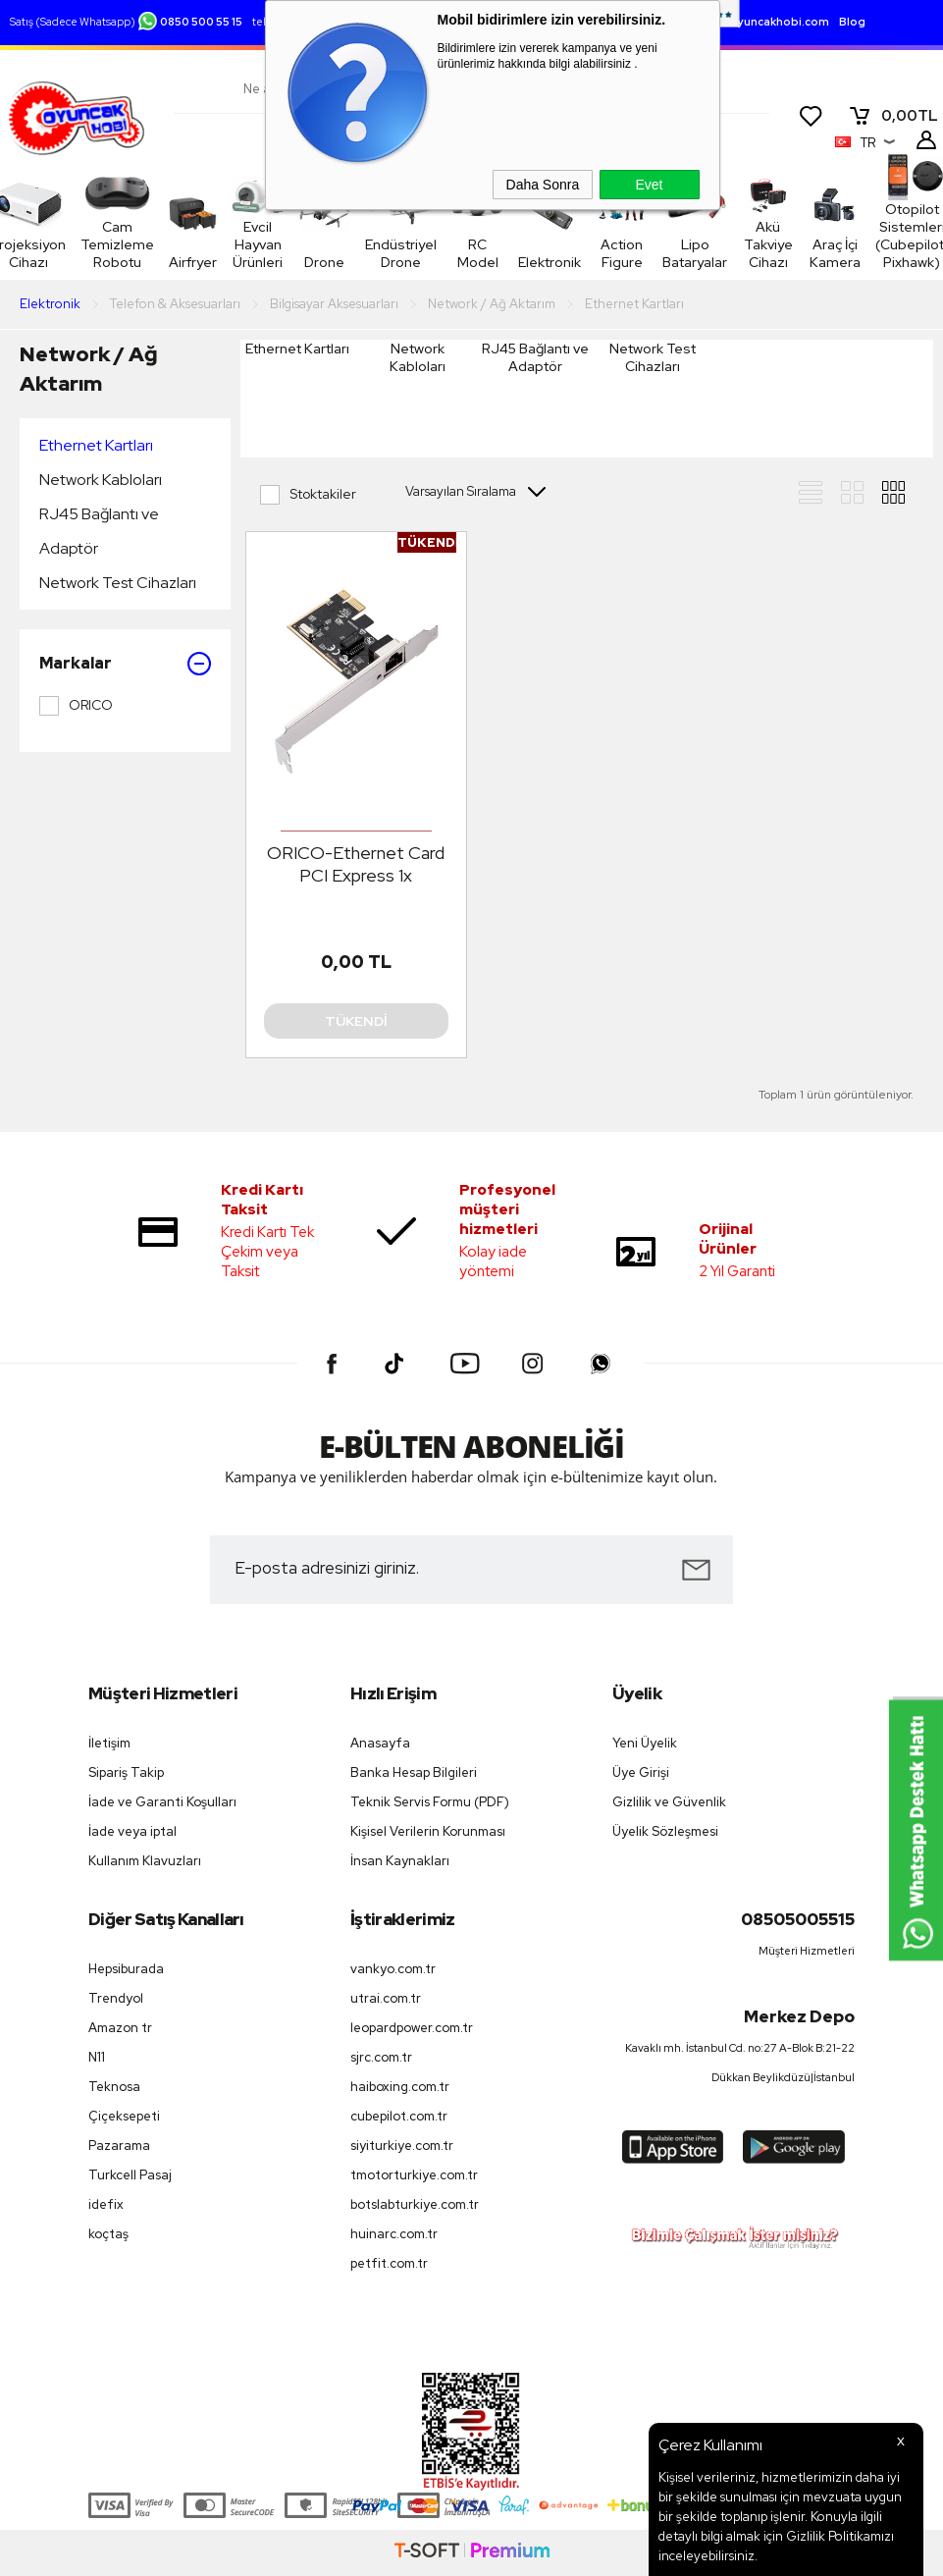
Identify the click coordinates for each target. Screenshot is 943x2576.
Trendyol (115, 1998)
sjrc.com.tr (381, 2057)
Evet (648, 184)
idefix (106, 2204)
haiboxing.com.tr (399, 2086)
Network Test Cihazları (117, 582)
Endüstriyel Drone (397, 253)
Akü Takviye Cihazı (747, 222)
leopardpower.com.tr (411, 2027)
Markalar (125, 663)
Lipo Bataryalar (670, 253)
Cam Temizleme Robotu (117, 222)
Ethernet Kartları (96, 445)
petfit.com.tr (389, 2263)
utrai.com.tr (385, 1998)
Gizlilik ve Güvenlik (669, 1802)
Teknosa (114, 2086)
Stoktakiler (308, 495)
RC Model (468, 253)
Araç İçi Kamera (821, 222)
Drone (326, 262)
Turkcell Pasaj (130, 2175)
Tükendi (356, 1021)
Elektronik (534, 262)
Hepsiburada (126, 1968)
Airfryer (193, 223)
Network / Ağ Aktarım (89, 369)
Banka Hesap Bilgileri (413, 1772)
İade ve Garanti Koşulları (162, 1802)
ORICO (76, 706)
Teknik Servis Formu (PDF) (429, 1802)
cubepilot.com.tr (398, 2116)
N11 (96, 2057)
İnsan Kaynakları (399, 1860)
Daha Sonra (543, 184)
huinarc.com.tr (394, 2234)
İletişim (109, 1743)
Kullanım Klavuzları (144, 1860)
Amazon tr (120, 2027)
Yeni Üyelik (644, 1743)
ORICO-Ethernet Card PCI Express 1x (356, 863)
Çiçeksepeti (124, 2116)
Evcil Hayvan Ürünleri (261, 222)
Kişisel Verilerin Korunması (427, 1831)
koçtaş (108, 2234)
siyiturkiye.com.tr (401, 2145)
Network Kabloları (100, 479)
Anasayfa (380, 1743)
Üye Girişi (640, 1772)
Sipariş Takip (126, 1772)
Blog (852, 21)
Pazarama (119, 2145)
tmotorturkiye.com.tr (414, 2175)
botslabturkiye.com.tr (414, 2204)
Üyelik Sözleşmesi (665, 1831)
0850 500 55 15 (189, 21)
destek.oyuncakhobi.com (757, 21)
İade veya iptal (132, 1831)
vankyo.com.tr (393, 1968)
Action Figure (602, 253)
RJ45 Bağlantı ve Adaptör (99, 531)
